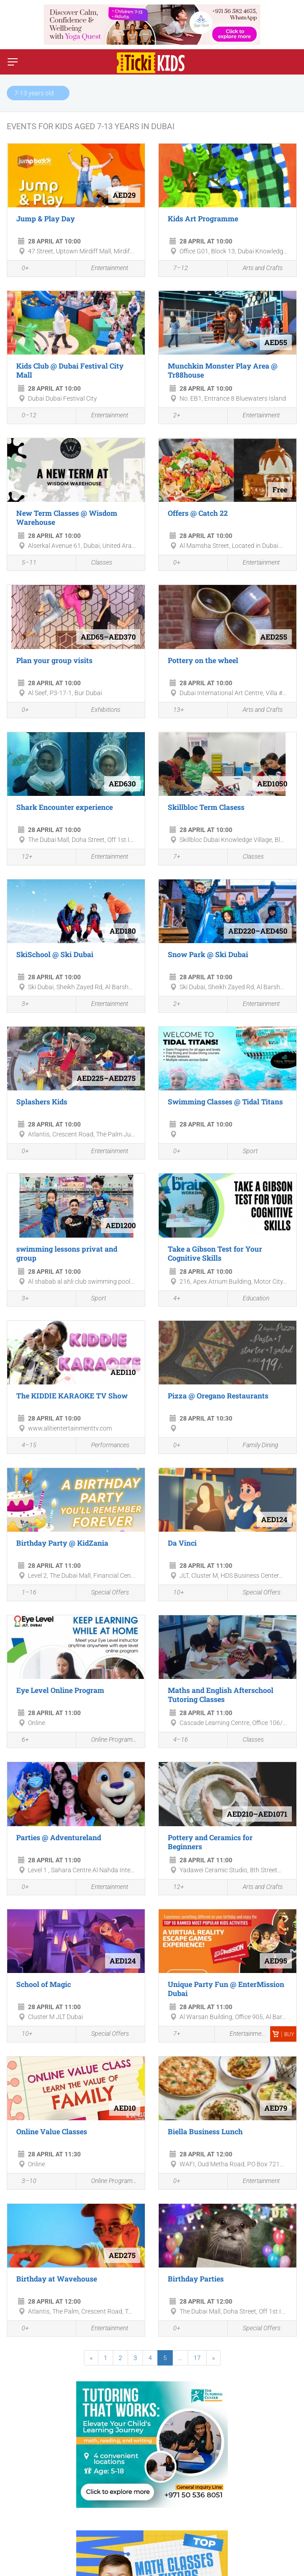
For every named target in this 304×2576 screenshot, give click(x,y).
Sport (245, 1151)
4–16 (175, 1740)
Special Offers (105, 1593)
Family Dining (255, 1445)
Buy (283, 2034)
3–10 (24, 2182)
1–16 (24, 1594)
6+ (20, 1740)
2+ (171, 416)
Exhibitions (100, 710)
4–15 (24, 1446)
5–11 (24, 563)
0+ (20, 269)
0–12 (24, 416)
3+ (20, 1005)
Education (250, 1299)
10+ (173, 1594)
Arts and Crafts (257, 268)
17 (197, 2357)
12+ (22, 858)
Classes (96, 563)
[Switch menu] (12, 62)
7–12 (175, 269)
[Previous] (91, 2358)
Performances (105, 1445)
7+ (171, 858)
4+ (171, 1299)
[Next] (213, 2358)
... (180, 2357)
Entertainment (104, 268)
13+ (173, 710)
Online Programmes (110, 1740)
